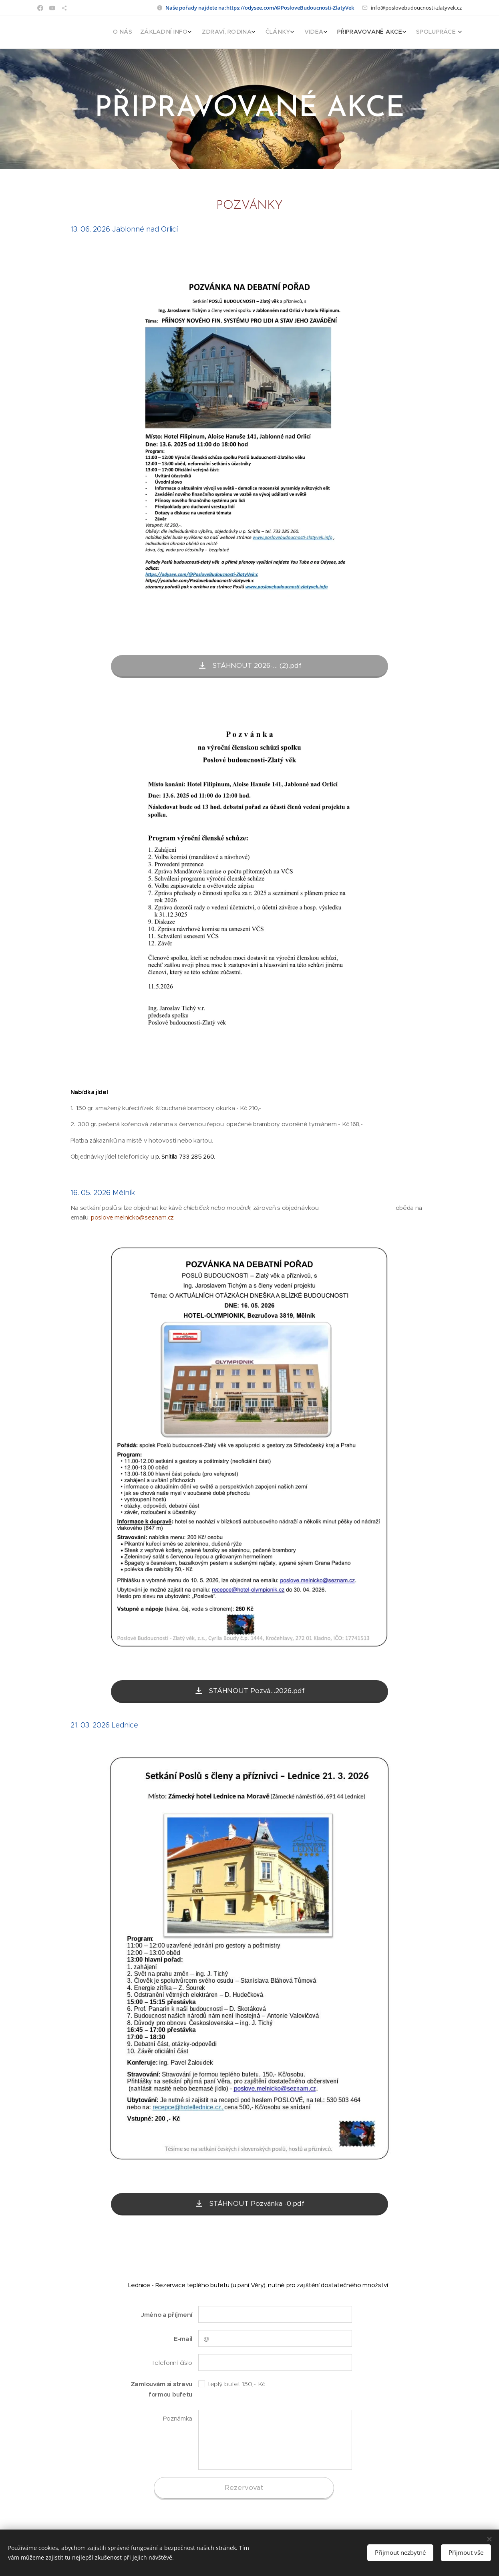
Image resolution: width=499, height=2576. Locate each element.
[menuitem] (379, 32)
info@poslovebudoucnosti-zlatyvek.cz (416, 7)
